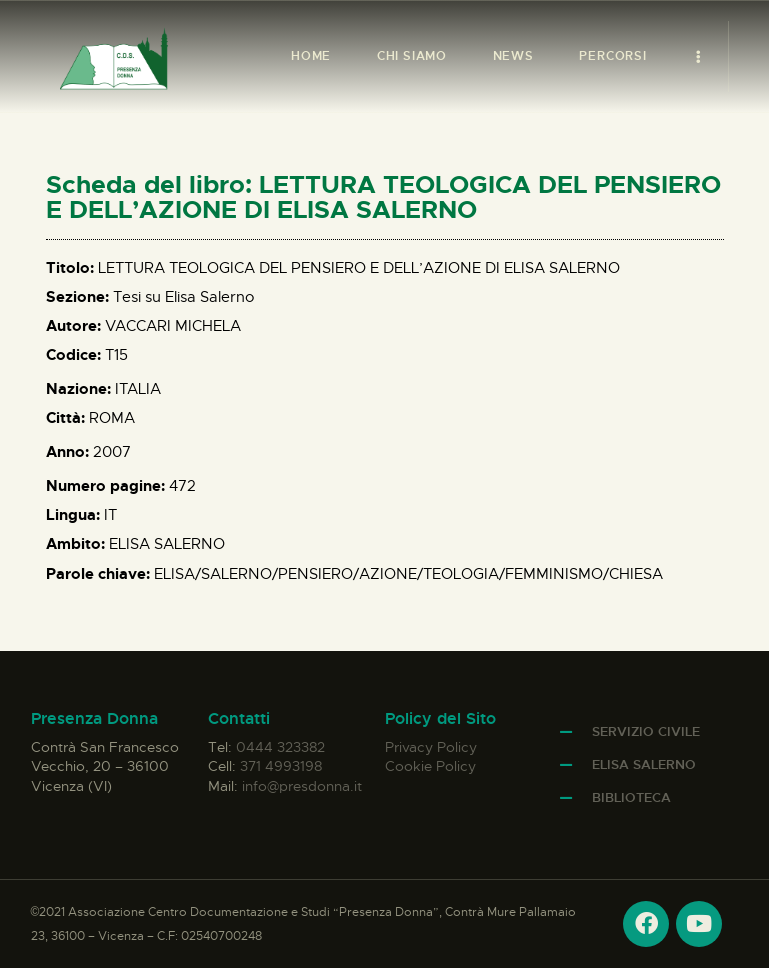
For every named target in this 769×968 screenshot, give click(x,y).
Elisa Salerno (644, 764)
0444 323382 (280, 747)
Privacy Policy (431, 747)
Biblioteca (631, 797)
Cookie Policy (430, 766)
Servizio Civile (646, 731)
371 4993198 (281, 766)
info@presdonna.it (302, 786)
